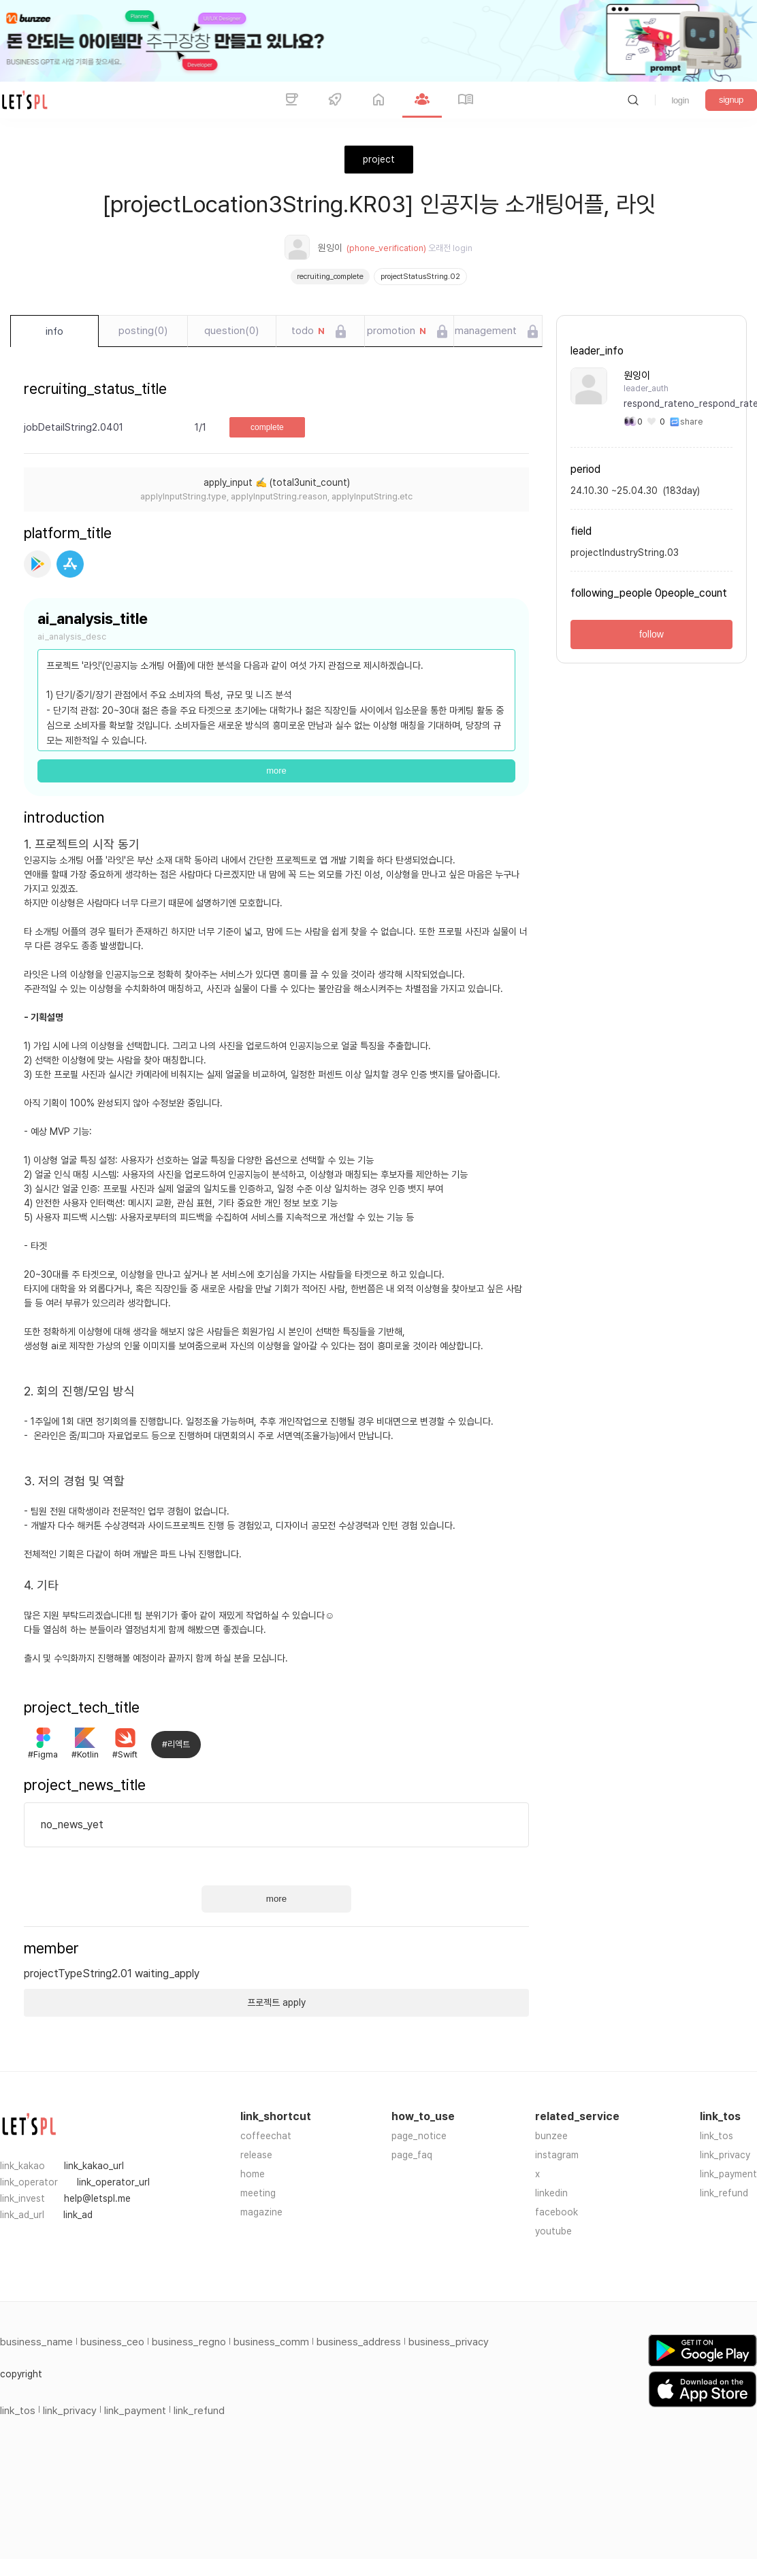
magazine (261, 2212)
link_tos (716, 2135)
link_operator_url (113, 2182)
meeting (258, 2192)
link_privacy (725, 2154)
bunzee (551, 2135)
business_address (359, 2342)
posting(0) (142, 331)
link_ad (78, 2214)
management (486, 331)
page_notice (419, 2135)
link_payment (728, 2173)
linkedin (551, 2192)
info (54, 331)
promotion (396, 331)
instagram (557, 2154)
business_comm (271, 2342)
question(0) (231, 331)
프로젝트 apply (276, 2002)
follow (651, 634)
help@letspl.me (97, 2198)
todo (308, 331)
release (256, 2154)
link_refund (724, 2192)
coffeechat (265, 2135)
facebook (556, 2212)
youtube (553, 2231)
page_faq (411, 2154)
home (252, 2173)
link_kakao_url (94, 2165)
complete (267, 427)
